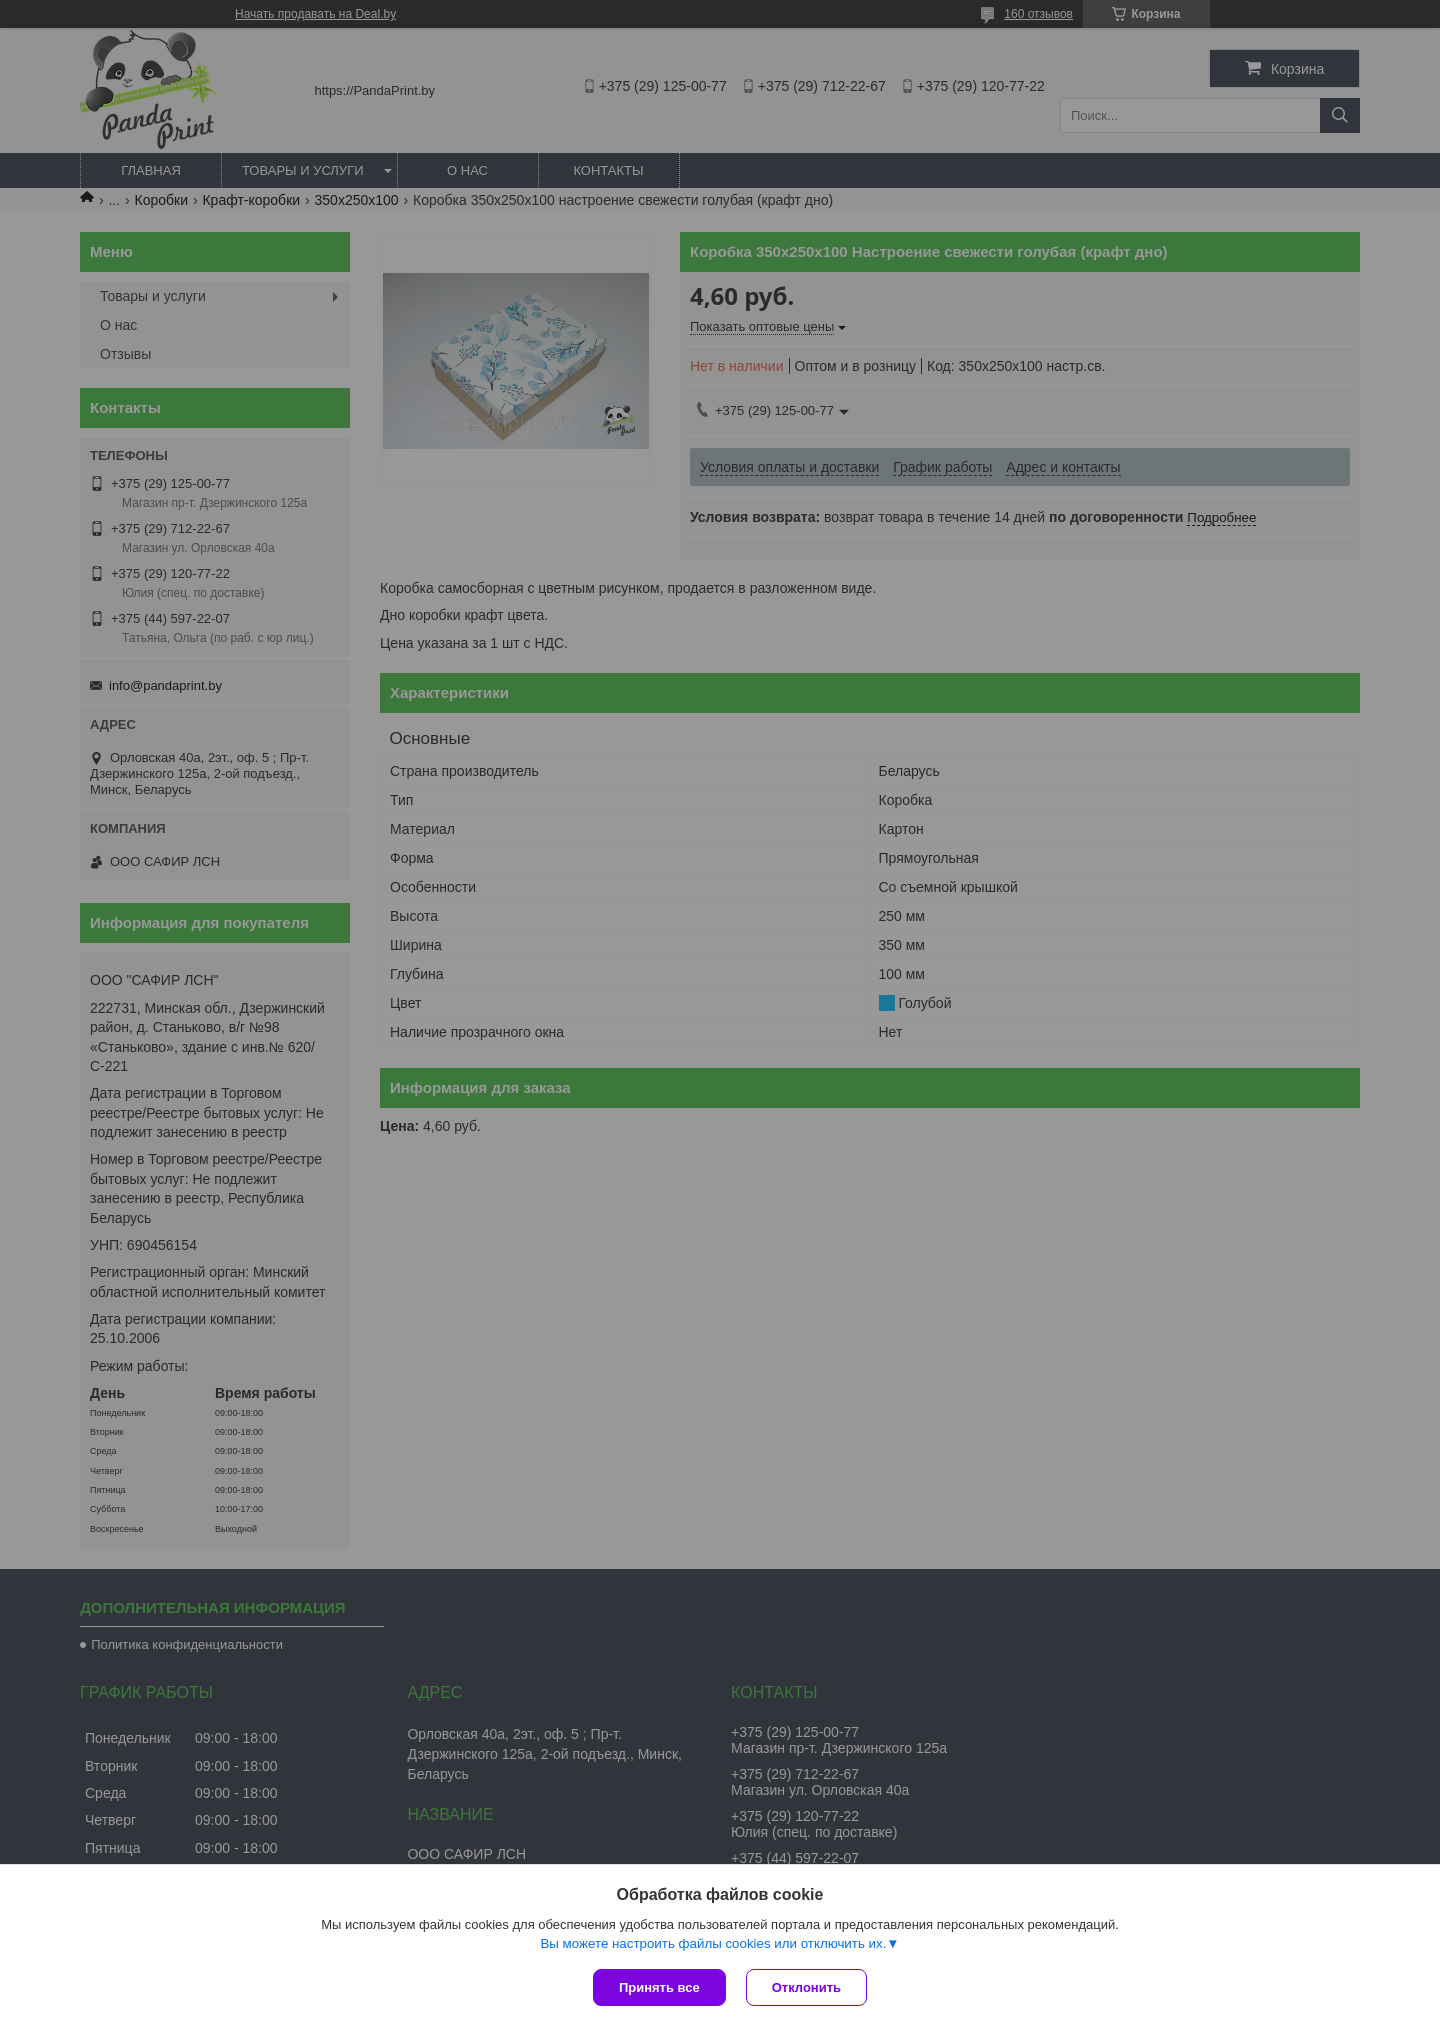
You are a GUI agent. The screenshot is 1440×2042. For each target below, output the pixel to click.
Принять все (659, 1987)
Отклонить (806, 1987)
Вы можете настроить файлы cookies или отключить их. (713, 1943)
